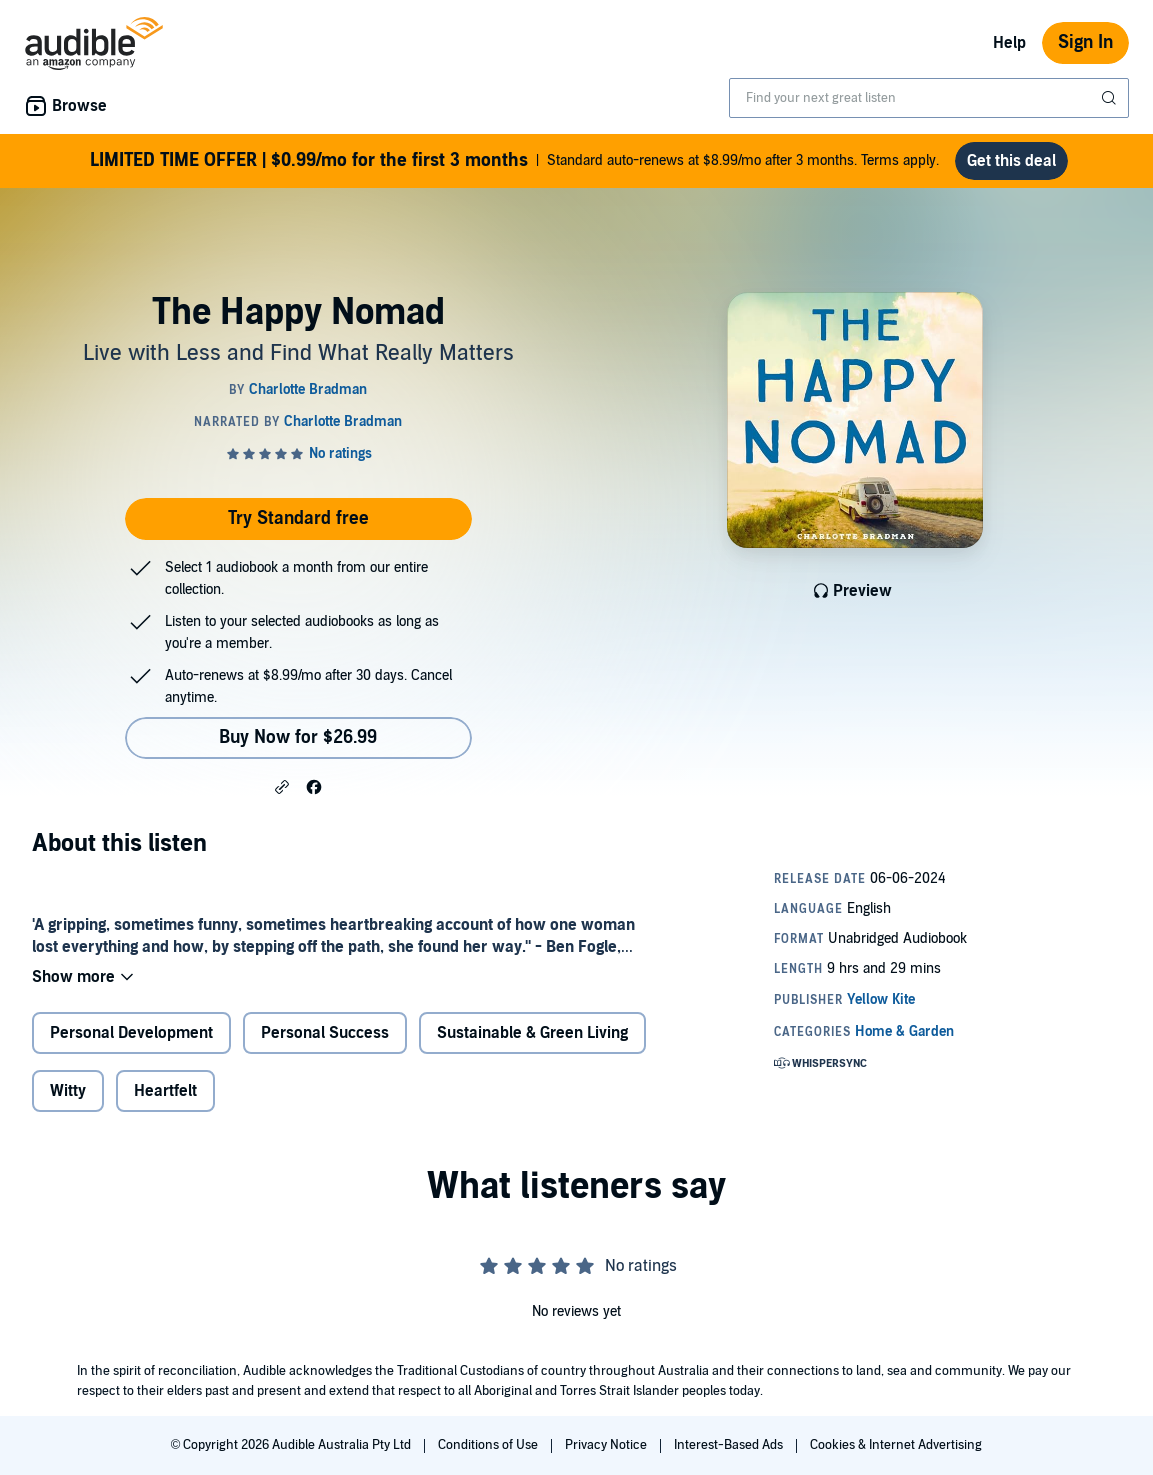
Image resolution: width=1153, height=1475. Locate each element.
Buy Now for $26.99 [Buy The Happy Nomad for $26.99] (298, 737)
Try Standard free (298, 518)
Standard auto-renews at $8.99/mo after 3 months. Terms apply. (514, 161)
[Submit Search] (1111, 98)
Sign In (1085, 42)
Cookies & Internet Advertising (896, 1445)
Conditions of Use (489, 1445)
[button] (282, 786)
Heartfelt (165, 1091)
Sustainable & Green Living (532, 1033)
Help (1009, 43)
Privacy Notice (607, 1445)
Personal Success (325, 1033)
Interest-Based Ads (730, 1445)
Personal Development (131, 1033)
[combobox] (929, 98)
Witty (68, 1091)
